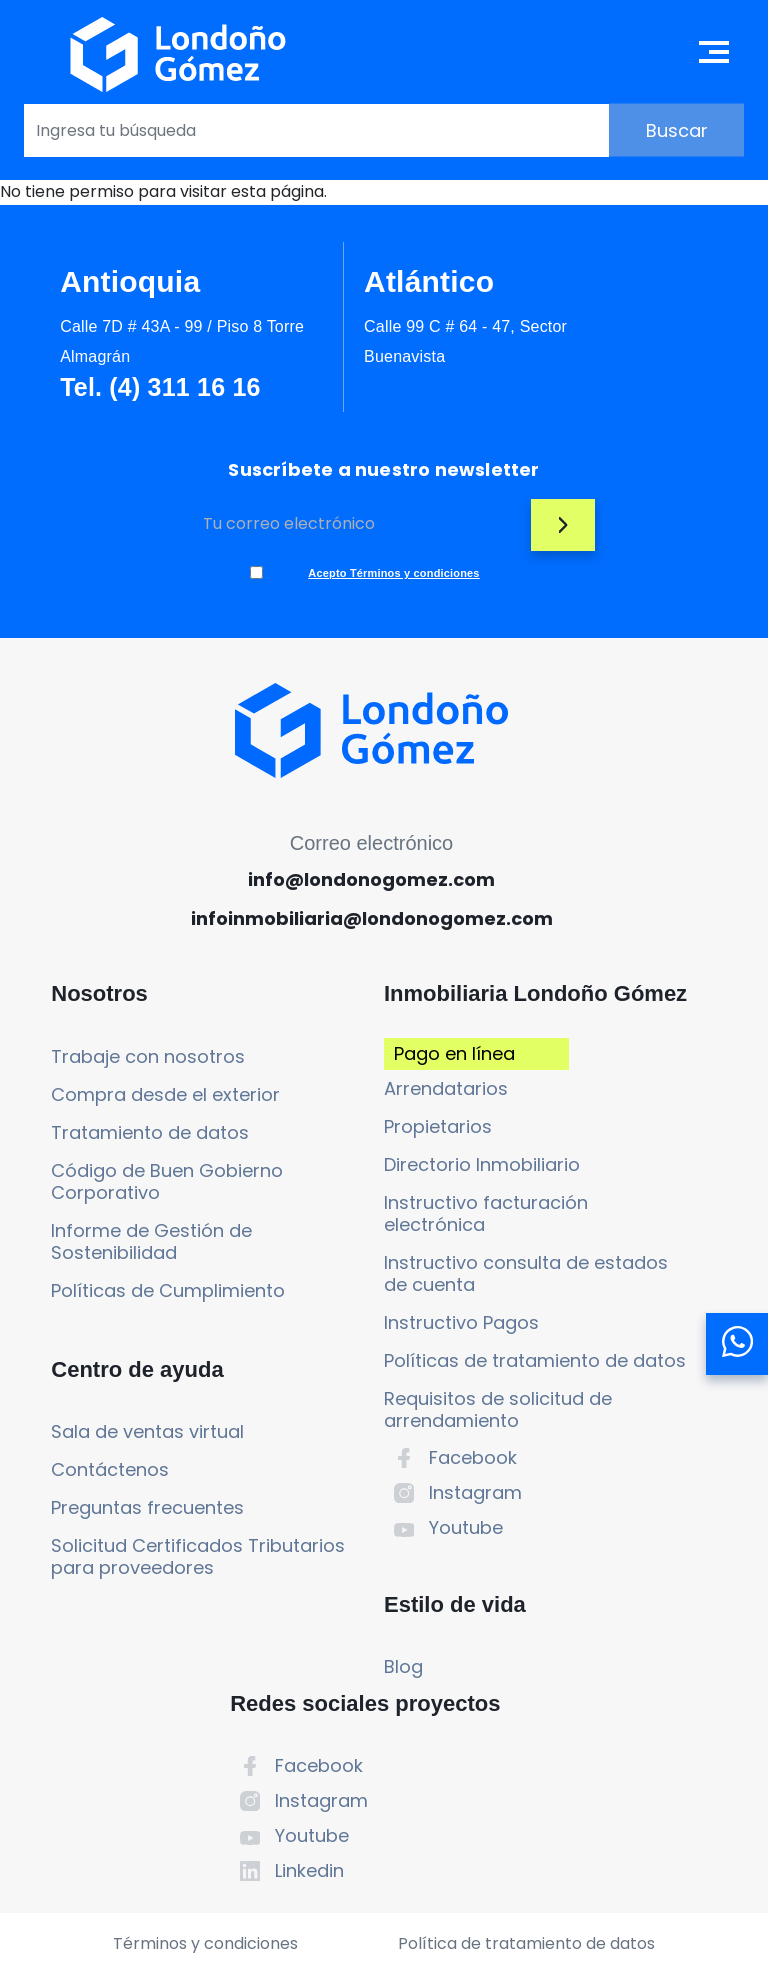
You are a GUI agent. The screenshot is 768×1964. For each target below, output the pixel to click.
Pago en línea (319, 1119)
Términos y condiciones (195, 1852)
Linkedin (604, 1215)
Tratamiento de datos (121, 1180)
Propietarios (327, 1203)
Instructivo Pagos (350, 1399)
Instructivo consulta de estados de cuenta (375, 1350)
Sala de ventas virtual (118, 1508)
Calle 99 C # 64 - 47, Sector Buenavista (362, 339)
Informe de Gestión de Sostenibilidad (122, 1289)
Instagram (364, 1591)
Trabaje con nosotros (119, 1082)
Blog (292, 1772)
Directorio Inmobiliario (371, 1241)
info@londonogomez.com (369, 908)
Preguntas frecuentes (118, 1584)
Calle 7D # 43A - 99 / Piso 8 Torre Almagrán (140, 339)
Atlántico (352, 279)
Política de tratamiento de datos (536, 1852)
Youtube (355, 1626)
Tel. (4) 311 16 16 (142, 400)
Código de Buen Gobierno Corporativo (121, 1229)
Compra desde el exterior (100, 1131)
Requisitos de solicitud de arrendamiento (373, 1508)
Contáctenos (81, 1546)
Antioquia (130, 279)
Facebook (362, 1556)
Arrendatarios (335, 1165)
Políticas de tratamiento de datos (381, 1448)
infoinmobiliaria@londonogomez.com (369, 947)
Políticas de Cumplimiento (85, 1349)
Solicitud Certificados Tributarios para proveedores (118, 1644)
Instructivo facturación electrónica (375, 1290)
